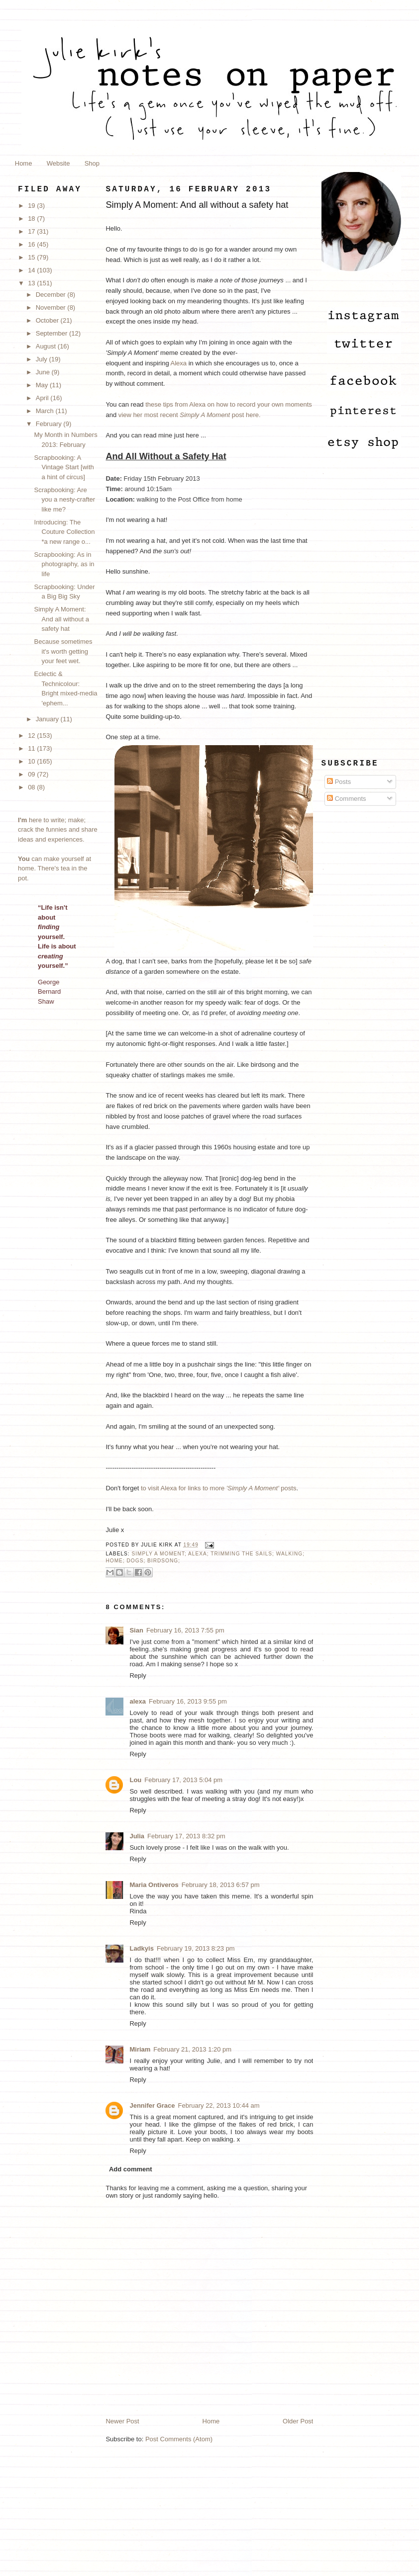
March (46, 411)
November (52, 307)
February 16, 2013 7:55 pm (185, 1630)
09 (32, 774)
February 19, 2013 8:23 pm (196, 1948)
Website (58, 163)
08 (32, 787)
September (52, 333)
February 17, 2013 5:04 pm (183, 1780)
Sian (136, 1630)
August (47, 346)
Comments (346, 798)
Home (23, 163)
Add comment (130, 2169)
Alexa (179, 363)
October (48, 320)
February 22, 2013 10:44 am (219, 2105)
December (52, 294)
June (44, 372)
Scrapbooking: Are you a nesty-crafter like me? (65, 499)
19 (32, 205)
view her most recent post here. (189, 415)
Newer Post (122, 2421)
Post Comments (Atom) (178, 2439)
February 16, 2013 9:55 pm (188, 1701)
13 (32, 283)
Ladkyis (141, 1948)
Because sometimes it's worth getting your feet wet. (63, 651)
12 (32, 735)
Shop (92, 163)
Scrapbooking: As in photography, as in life (64, 564)
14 (32, 270)
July (42, 359)
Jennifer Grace (152, 2105)
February (50, 424)
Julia (136, 1836)
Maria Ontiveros (153, 1885)
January (48, 719)
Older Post (298, 2421)
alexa (137, 1701)
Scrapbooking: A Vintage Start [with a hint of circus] (64, 467)
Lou (135, 1780)
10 (32, 761)
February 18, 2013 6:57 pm (221, 1885)
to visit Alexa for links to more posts (219, 1488)
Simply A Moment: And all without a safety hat (61, 618)
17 (32, 231)
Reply (137, 1675)
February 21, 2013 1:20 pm (192, 2049)
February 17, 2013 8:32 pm (186, 1836)
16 (32, 244)
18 (32, 218)
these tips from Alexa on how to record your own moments (228, 404)
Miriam (139, 2049)
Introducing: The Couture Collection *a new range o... (64, 531)
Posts (339, 781)
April (43, 398)
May (43, 385)
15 (32, 257)
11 (32, 748)
